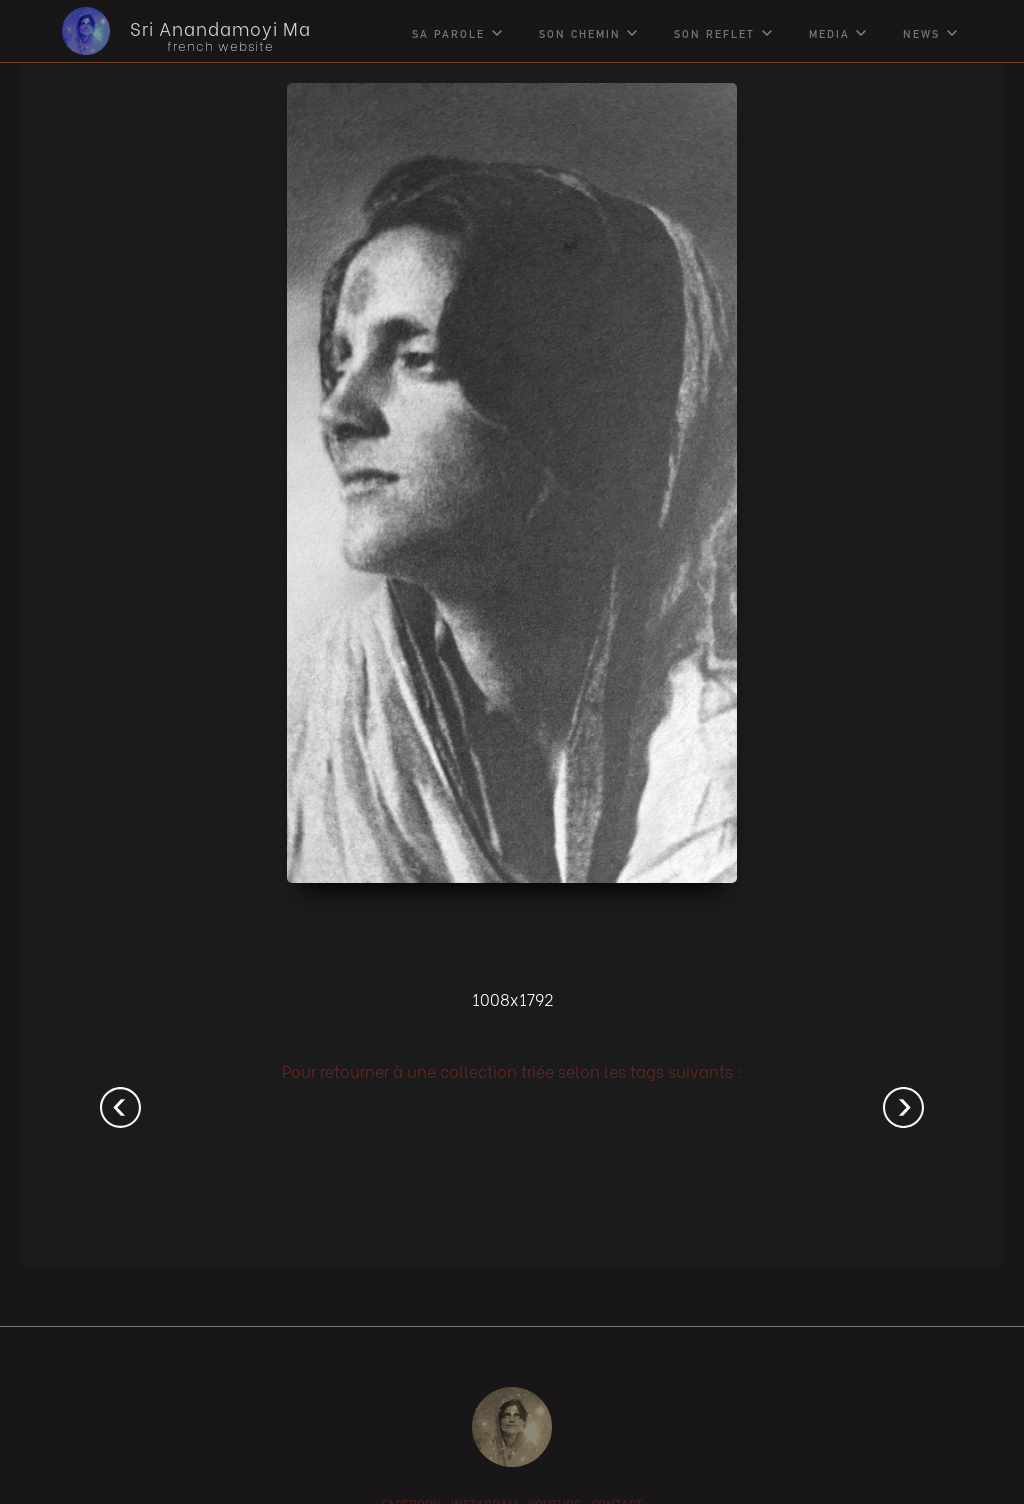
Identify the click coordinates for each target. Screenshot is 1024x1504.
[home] (171, 31)
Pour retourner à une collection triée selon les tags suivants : (512, 1070)
